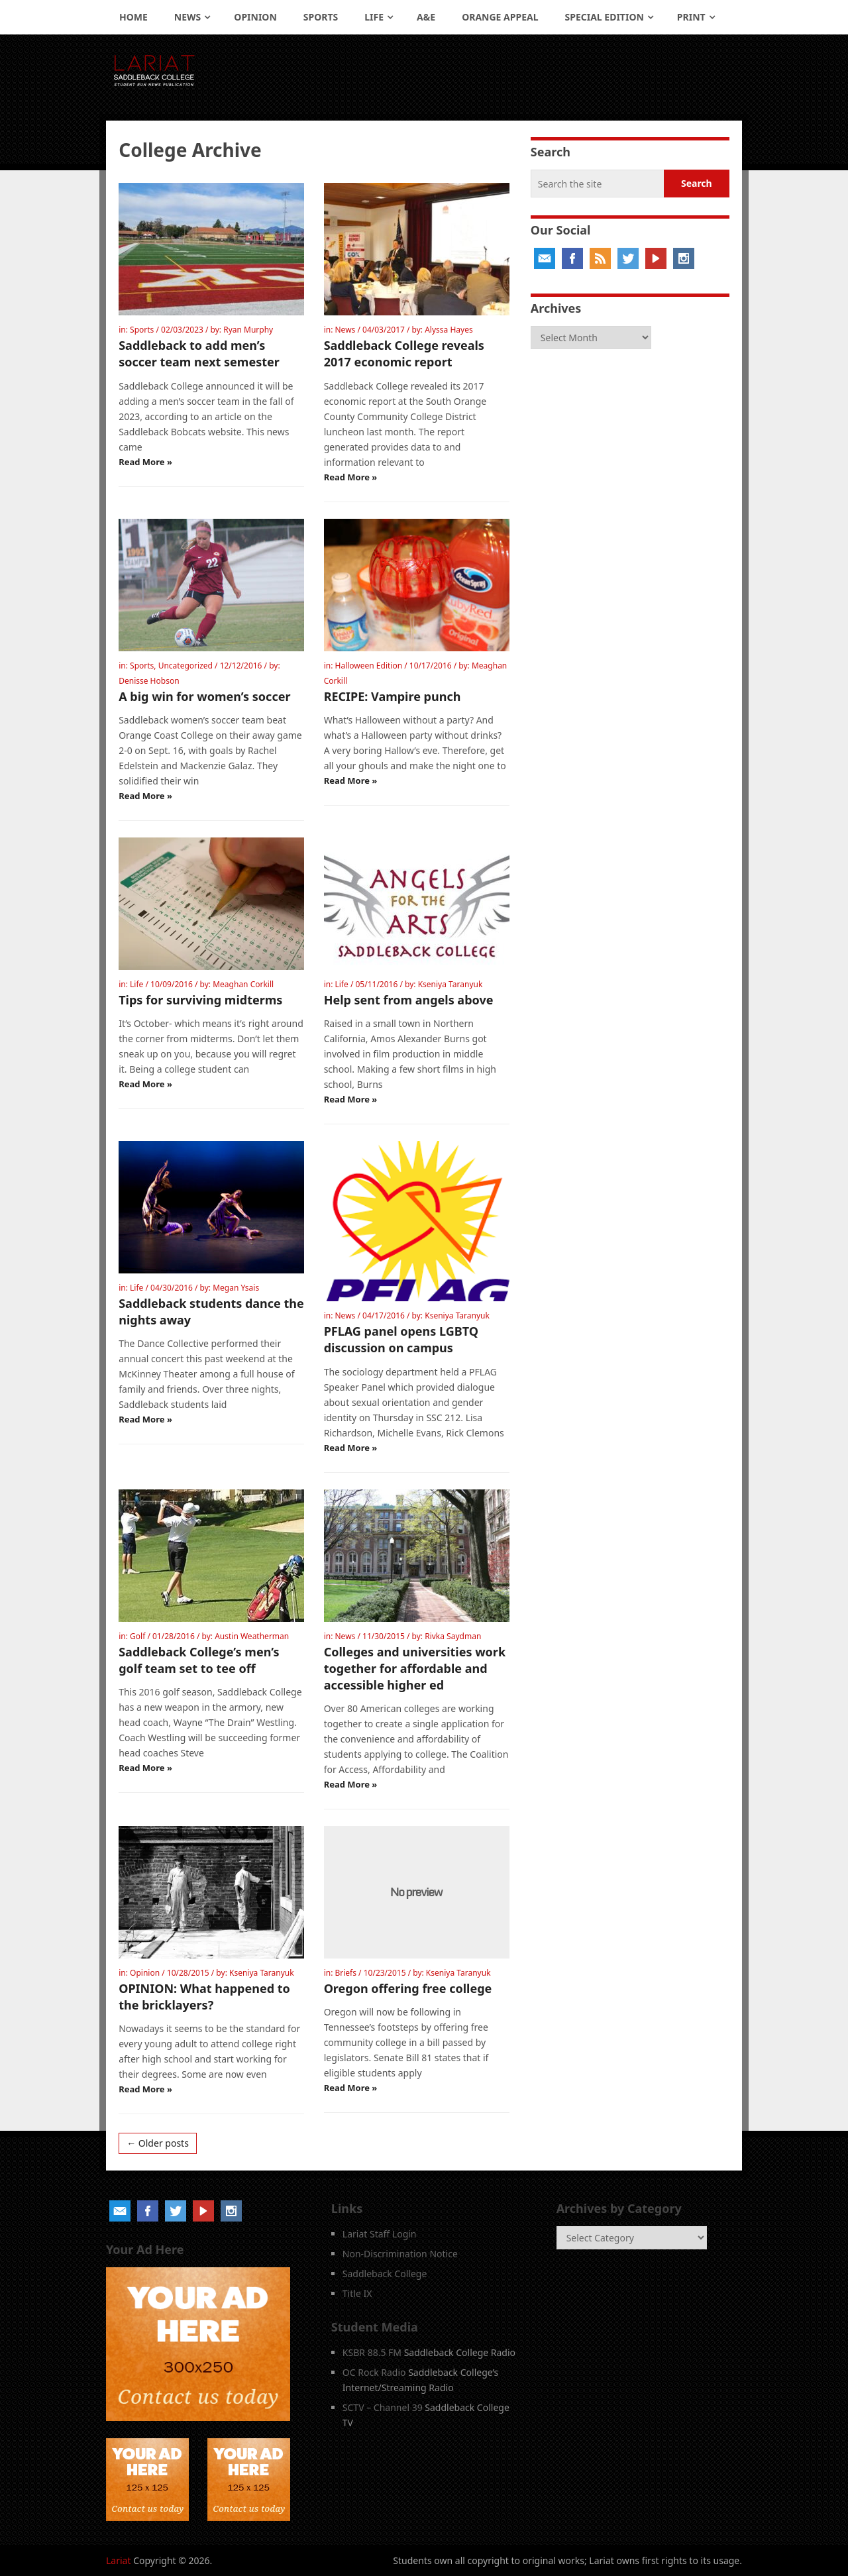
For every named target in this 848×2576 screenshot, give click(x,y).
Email (544, 258)
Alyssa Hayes (449, 329)
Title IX (357, 2293)
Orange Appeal (500, 17)
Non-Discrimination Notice (400, 2253)
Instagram (683, 258)
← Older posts (158, 2143)
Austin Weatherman (252, 1636)
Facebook (572, 258)
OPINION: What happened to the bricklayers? (204, 1996)
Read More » (145, 462)
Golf (137, 1636)
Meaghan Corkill (243, 984)
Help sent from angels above (409, 1000)
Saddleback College (385, 2273)
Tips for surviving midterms (200, 1000)
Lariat (118, 2560)
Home (133, 17)
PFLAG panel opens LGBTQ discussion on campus (401, 1339)
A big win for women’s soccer (204, 696)
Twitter (628, 258)
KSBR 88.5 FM (372, 2352)
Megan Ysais (236, 1287)
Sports (320, 17)
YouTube (655, 258)
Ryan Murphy (248, 329)
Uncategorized (185, 665)
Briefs (345, 1972)
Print (691, 17)
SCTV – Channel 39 (383, 2407)
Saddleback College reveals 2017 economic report (404, 353)
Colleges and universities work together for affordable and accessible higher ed (414, 1668)
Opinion (255, 17)
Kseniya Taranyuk (450, 984)
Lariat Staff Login (380, 2233)
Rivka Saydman (453, 1636)
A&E (426, 17)
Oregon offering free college (408, 1988)
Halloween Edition (368, 665)
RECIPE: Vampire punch (392, 696)
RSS (600, 258)
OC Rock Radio (374, 2372)
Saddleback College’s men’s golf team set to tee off (199, 1660)
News (187, 17)
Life (374, 17)
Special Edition (604, 17)
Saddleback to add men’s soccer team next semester (199, 353)
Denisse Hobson (149, 680)
